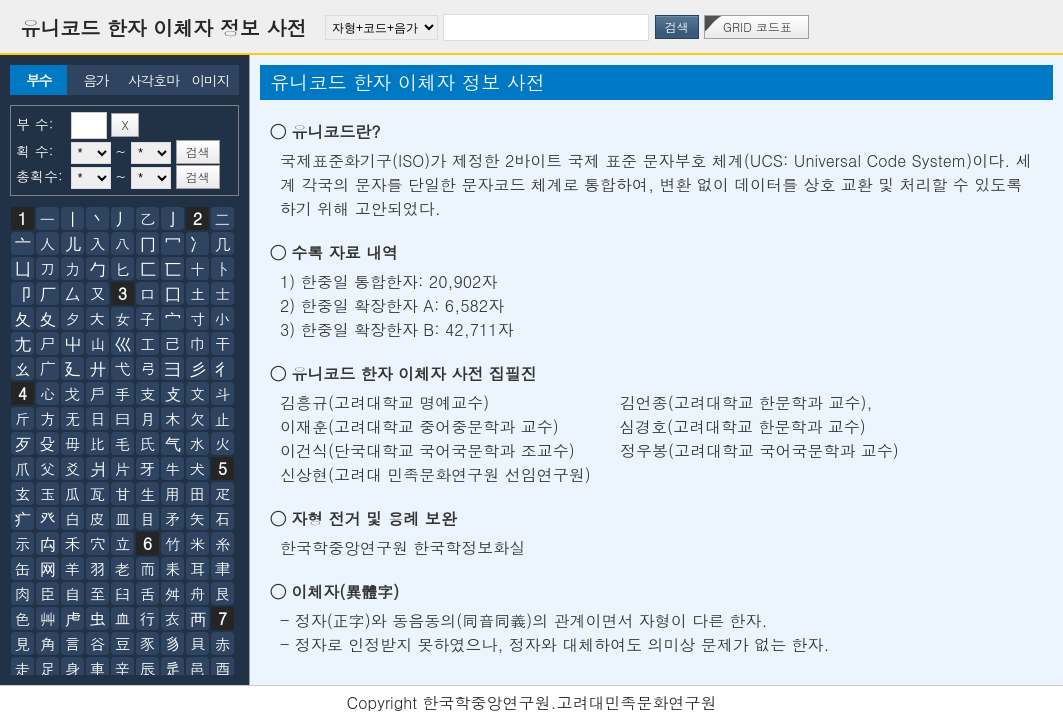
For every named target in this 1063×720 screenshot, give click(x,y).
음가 (95, 80)
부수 (38, 80)
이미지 (210, 80)
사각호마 (153, 80)
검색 (677, 26)
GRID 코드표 (757, 26)
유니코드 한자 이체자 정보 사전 (163, 27)
